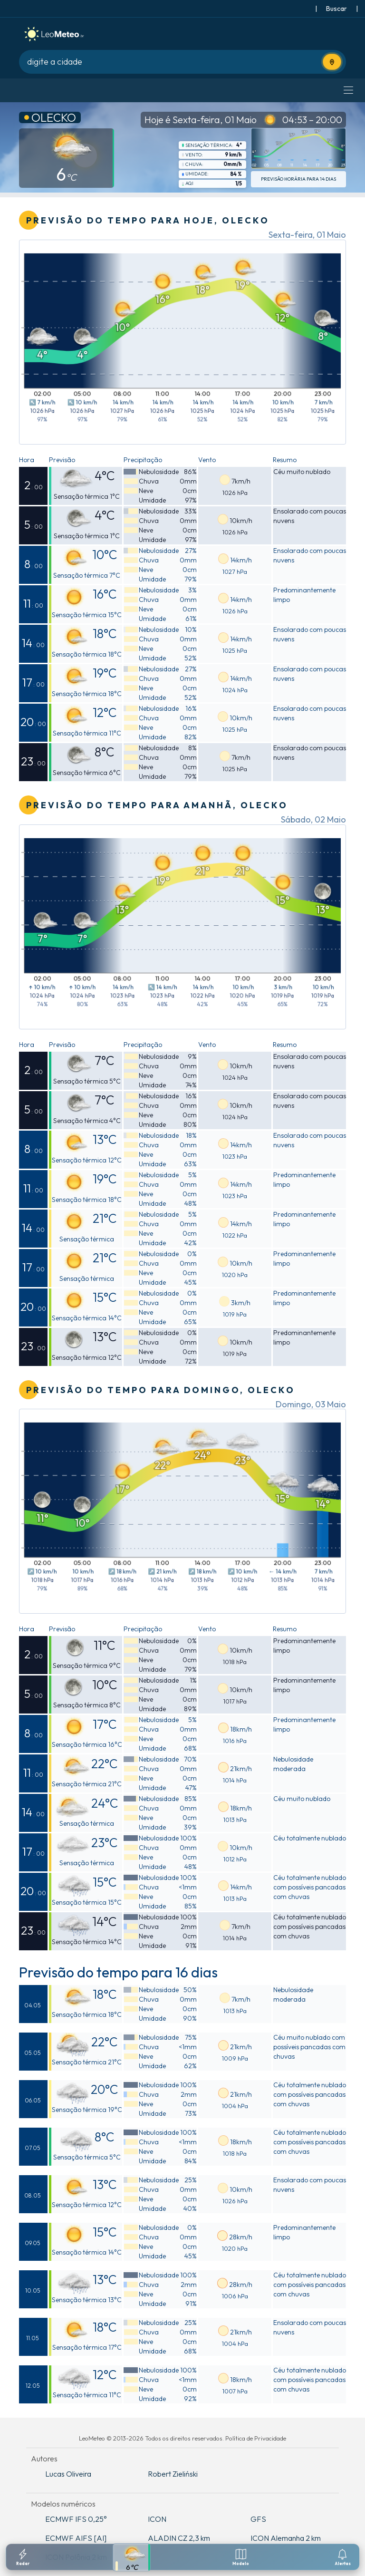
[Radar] (23, 2557)
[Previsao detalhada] (132, 2557)
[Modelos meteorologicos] (241, 2557)
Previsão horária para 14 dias (298, 179)
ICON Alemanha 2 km (285, 2538)
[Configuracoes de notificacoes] (343, 2557)
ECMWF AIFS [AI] (75, 2538)
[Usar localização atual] (332, 62)
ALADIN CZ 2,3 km (179, 2538)
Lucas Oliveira (68, 2474)
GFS (258, 2519)
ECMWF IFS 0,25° (76, 2519)
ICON (157, 2519)
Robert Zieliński (173, 2474)
